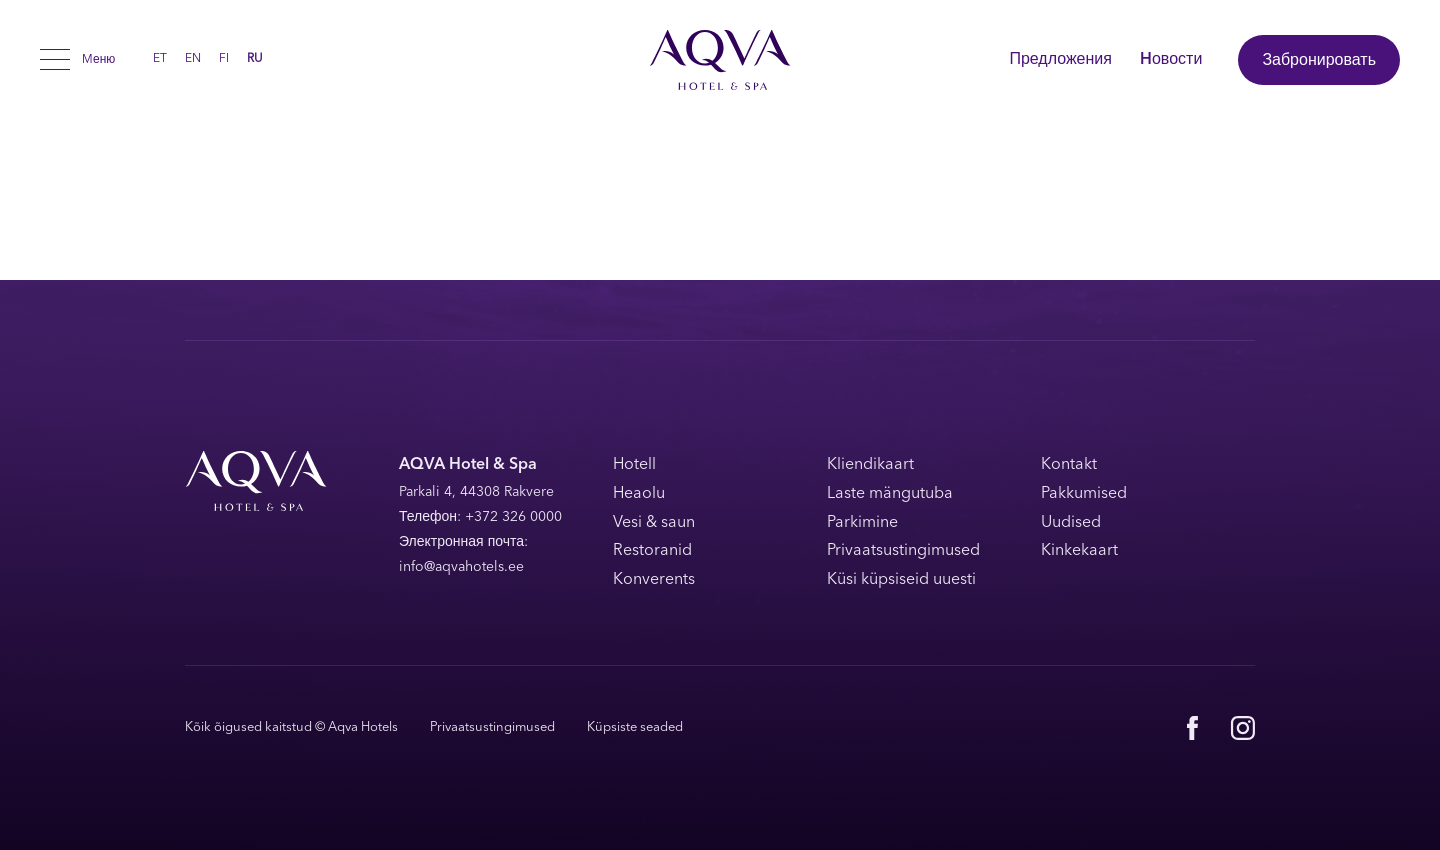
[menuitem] (160, 59)
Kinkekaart (1079, 551)
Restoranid (652, 551)
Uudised (1071, 523)
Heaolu (639, 494)
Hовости (1171, 60)
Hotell (634, 465)
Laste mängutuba (890, 494)
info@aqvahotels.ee (461, 567)
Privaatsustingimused (903, 551)
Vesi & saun (654, 523)
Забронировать (1319, 61)
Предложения (1060, 60)
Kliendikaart (870, 465)
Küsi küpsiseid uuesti (901, 580)
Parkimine (862, 523)
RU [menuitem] (255, 60)
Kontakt (1069, 465)
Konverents (654, 580)
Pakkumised (1084, 494)
